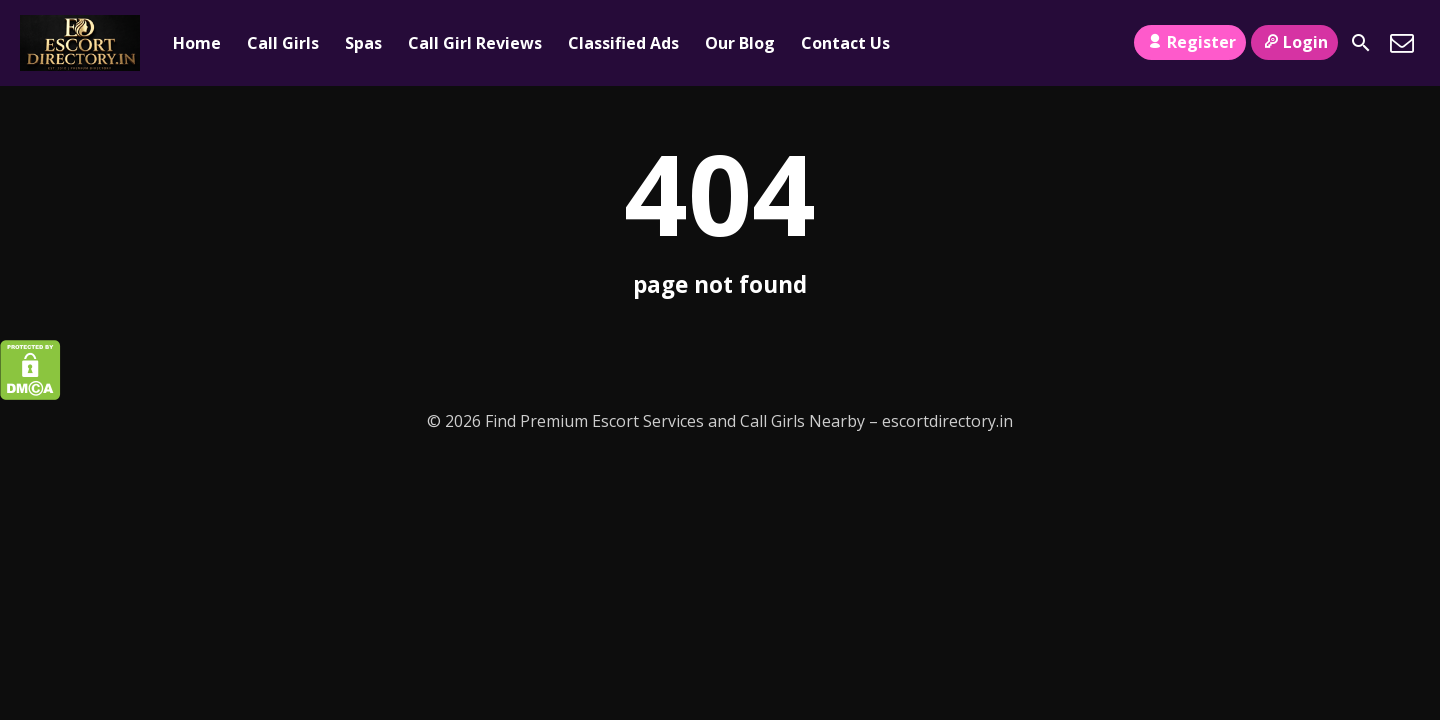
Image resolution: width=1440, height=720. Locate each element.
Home (197, 43)
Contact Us (845, 43)
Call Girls (283, 43)
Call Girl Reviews (475, 43)
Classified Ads (623, 43)
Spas (363, 43)
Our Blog (740, 43)
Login (1294, 42)
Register (1189, 42)
